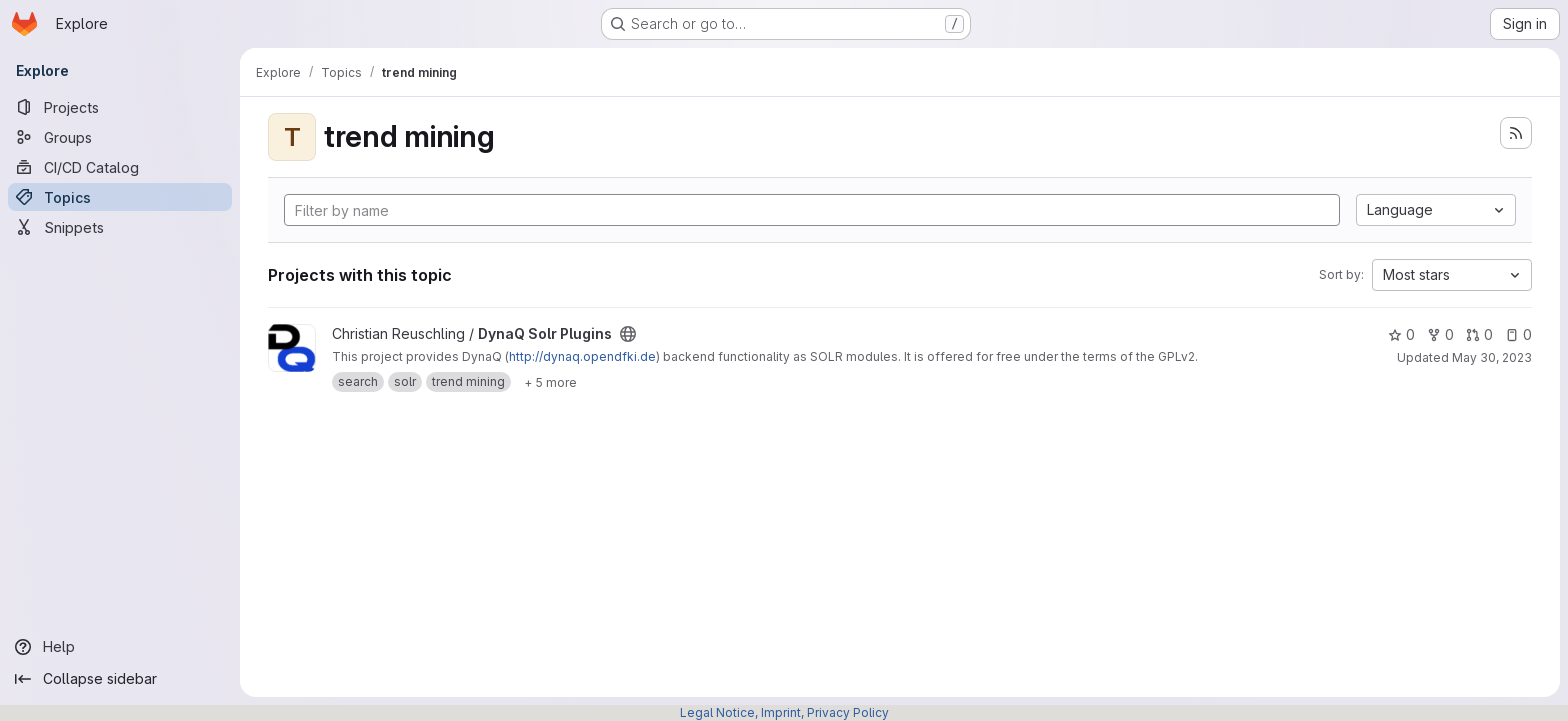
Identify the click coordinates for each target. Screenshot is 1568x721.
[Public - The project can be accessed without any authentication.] (628, 334)
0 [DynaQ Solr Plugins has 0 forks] (1440, 334)
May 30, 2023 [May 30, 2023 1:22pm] (1492, 357)
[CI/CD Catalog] (120, 167)
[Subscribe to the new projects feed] (1516, 133)
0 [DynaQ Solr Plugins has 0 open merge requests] (1479, 334)
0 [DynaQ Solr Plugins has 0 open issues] (1518, 334)
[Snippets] (120, 227)
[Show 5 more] (550, 382)
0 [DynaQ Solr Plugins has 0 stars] (1401, 334)
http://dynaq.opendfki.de (582, 356)
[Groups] (120, 137)
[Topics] (120, 197)
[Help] (120, 647)
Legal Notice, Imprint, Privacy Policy (784, 712)
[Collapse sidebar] (120, 679)
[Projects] (120, 107)
